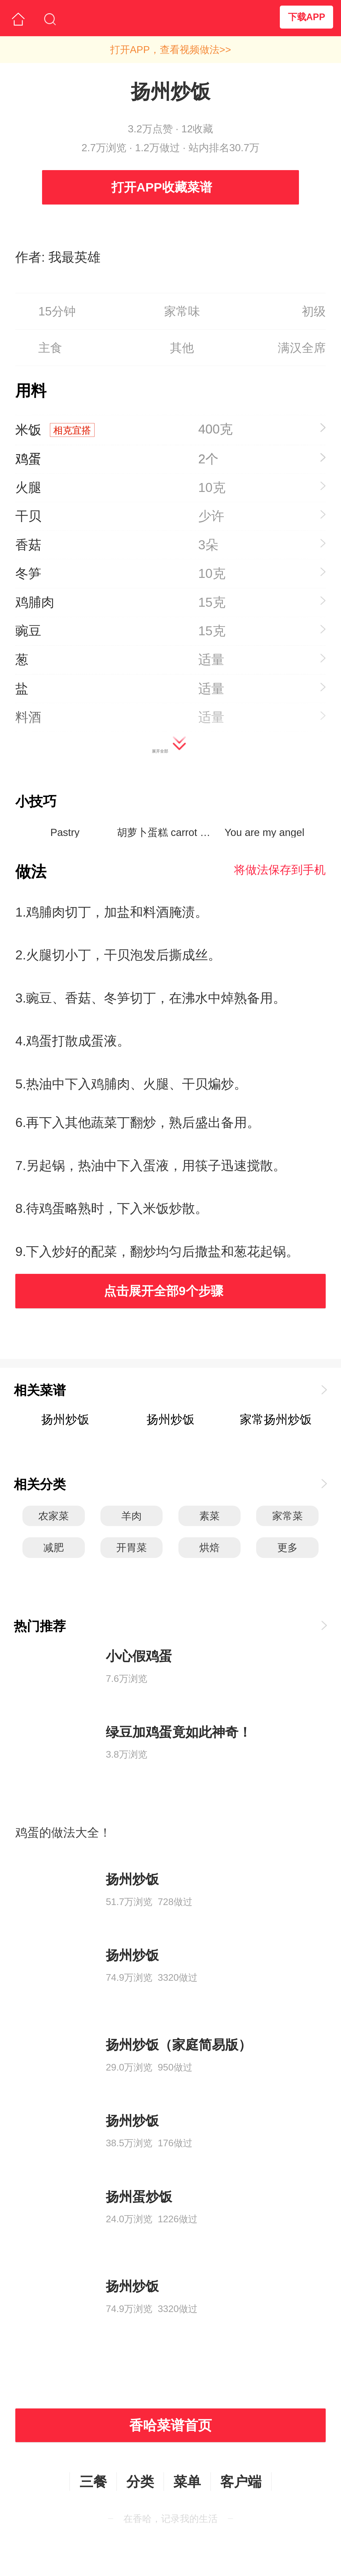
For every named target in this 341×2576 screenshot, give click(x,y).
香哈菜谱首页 (170, 2425)
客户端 (240, 2481)
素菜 (209, 1516)
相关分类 (40, 1484)
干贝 (28, 516)
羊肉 (131, 1516)
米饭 (28, 430)
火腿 (28, 487)
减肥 (53, 1547)
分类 (140, 2481)
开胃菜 (131, 1547)
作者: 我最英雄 (57, 257)
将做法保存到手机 (280, 870)
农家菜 (53, 1516)
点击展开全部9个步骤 (163, 1291)
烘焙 (209, 1547)
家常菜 (287, 1516)
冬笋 (28, 573)
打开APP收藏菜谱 (170, 187)
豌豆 (28, 631)
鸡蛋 (28, 459)
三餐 (93, 2481)
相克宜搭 (72, 430)
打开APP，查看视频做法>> (170, 49)
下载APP (306, 17)
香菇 (28, 545)
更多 (287, 1547)
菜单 (187, 2481)
